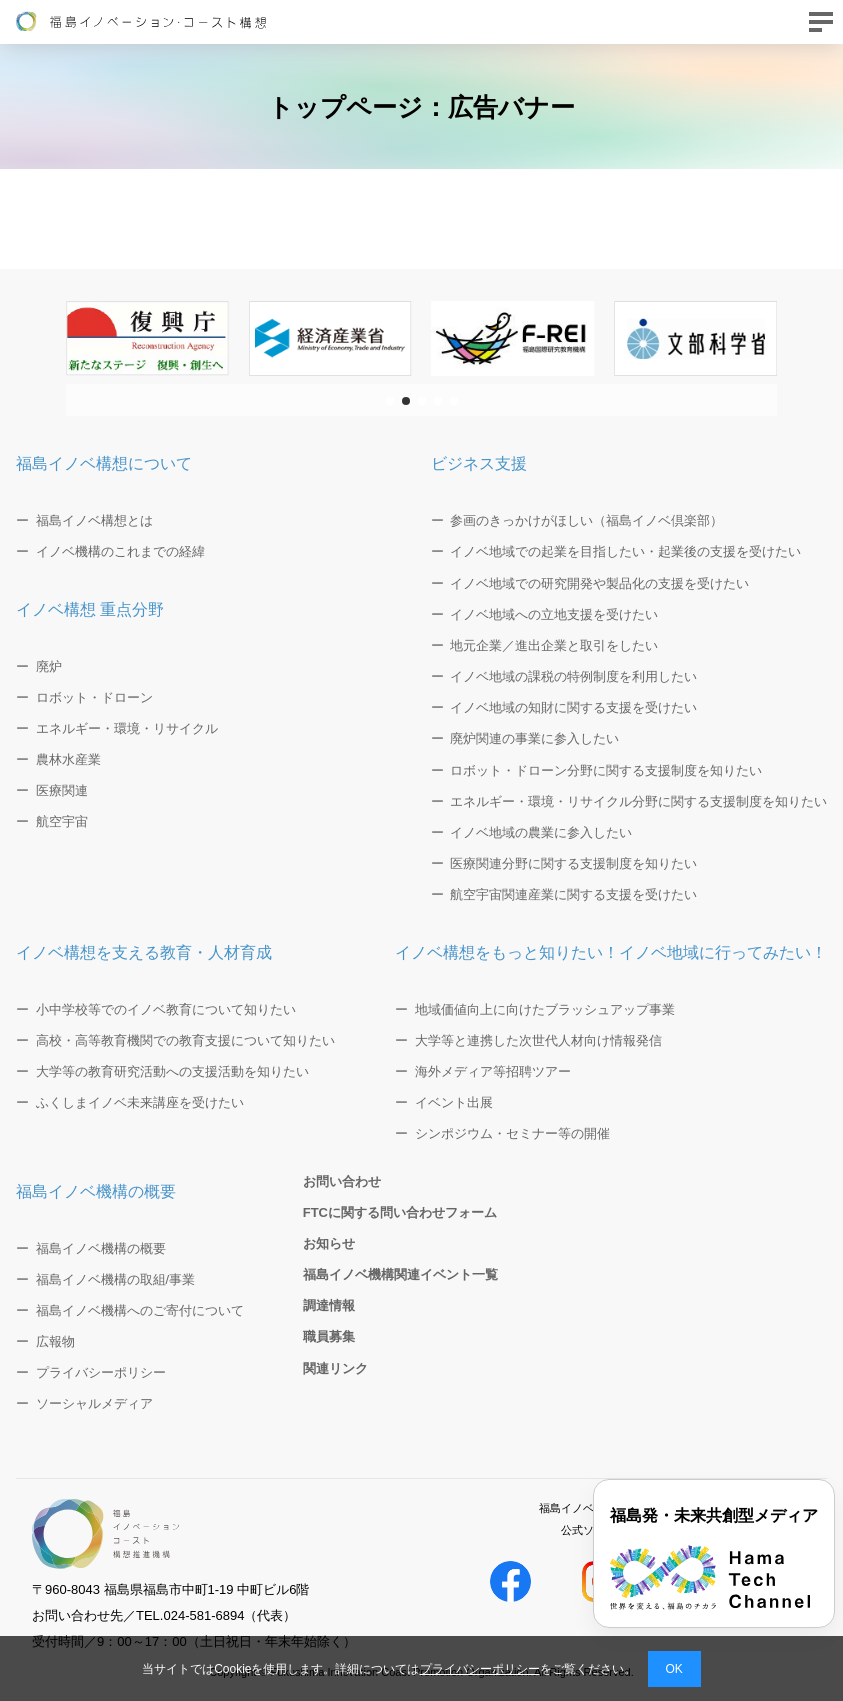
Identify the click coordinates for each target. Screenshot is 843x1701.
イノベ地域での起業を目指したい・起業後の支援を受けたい (625, 551)
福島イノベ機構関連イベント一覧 (400, 1274)
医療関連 (62, 790)
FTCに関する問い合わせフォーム (400, 1212)
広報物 (55, 1341)
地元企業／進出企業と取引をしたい (554, 645)
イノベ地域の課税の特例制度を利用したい (573, 676)
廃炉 (49, 666)
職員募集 (329, 1336)
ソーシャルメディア (94, 1403)
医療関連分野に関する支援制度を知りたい (573, 863)
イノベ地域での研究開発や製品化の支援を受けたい (599, 583)
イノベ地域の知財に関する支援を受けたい (573, 707)
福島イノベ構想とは (94, 520)
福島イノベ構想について (104, 463)
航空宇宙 (62, 821)
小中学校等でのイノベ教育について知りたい (166, 1009)
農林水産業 (68, 759)
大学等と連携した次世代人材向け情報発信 (538, 1040)
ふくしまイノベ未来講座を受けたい (140, 1102)
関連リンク (335, 1368)
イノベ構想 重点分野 (90, 609)
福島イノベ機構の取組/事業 (116, 1279)
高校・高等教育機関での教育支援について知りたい (185, 1040)
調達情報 (329, 1305)
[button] (390, 401)
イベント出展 (454, 1102)
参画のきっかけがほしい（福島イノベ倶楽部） (586, 520)
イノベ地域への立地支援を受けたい (554, 614)
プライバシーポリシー (480, 1669)
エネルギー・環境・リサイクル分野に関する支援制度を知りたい (638, 801)
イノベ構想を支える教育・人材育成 (144, 952)
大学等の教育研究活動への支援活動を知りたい (172, 1071)
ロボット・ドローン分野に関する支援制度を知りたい (606, 770)
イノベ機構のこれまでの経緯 (120, 551)
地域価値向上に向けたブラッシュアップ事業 (545, 1009)
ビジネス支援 (479, 463)
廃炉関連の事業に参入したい (534, 738)
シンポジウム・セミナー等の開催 (512, 1133)
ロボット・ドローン (94, 697)
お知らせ (329, 1243)
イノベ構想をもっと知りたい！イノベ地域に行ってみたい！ (611, 952)
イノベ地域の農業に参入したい (541, 832)
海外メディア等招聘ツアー (493, 1071)
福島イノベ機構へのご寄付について (140, 1310)
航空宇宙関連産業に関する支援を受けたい (573, 894)
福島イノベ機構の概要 (96, 1191)
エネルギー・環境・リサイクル (127, 728)
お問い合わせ (342, 1181)
